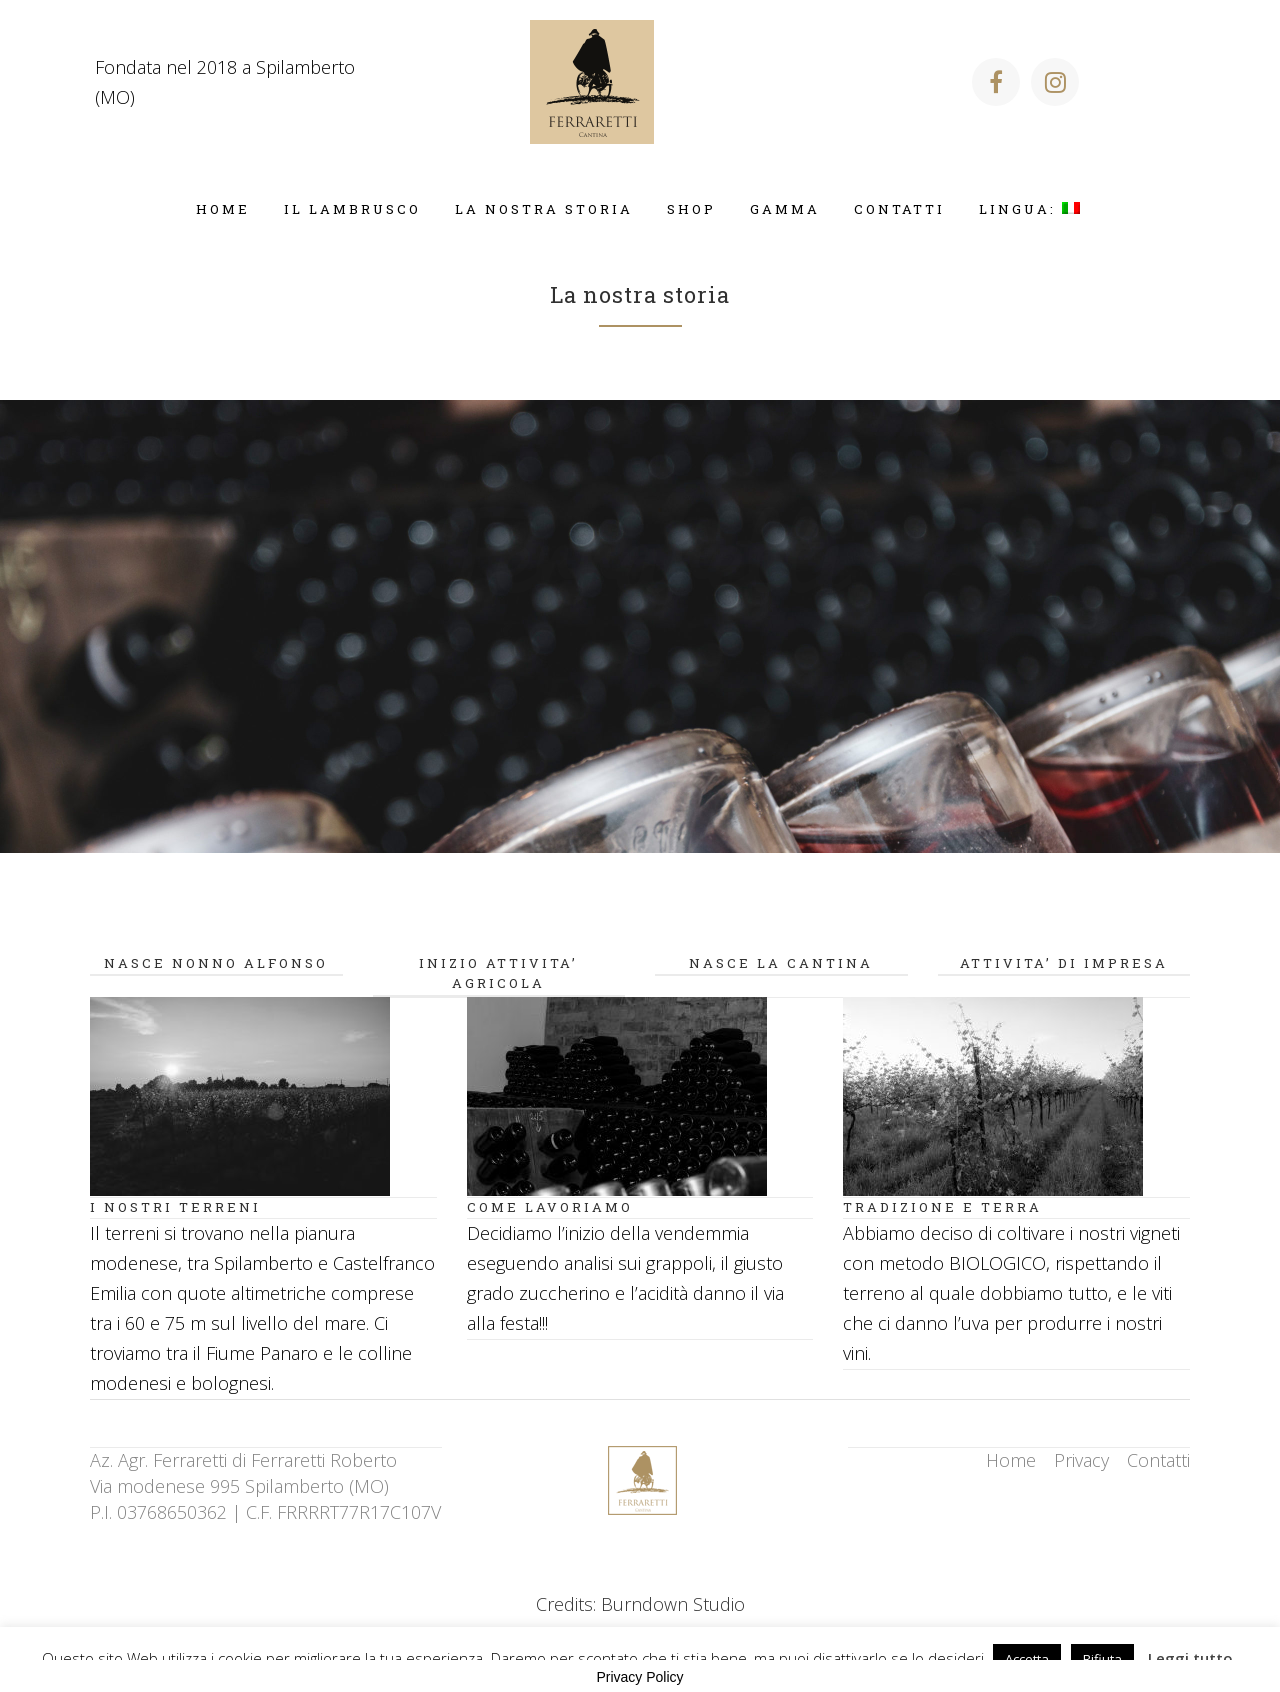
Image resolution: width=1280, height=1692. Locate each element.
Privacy (1081, 1460)
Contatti (1158, 1460)
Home (1011, 1460)
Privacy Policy (639, 1677)
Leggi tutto (1190, 1658)
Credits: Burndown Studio (640, 1604)
